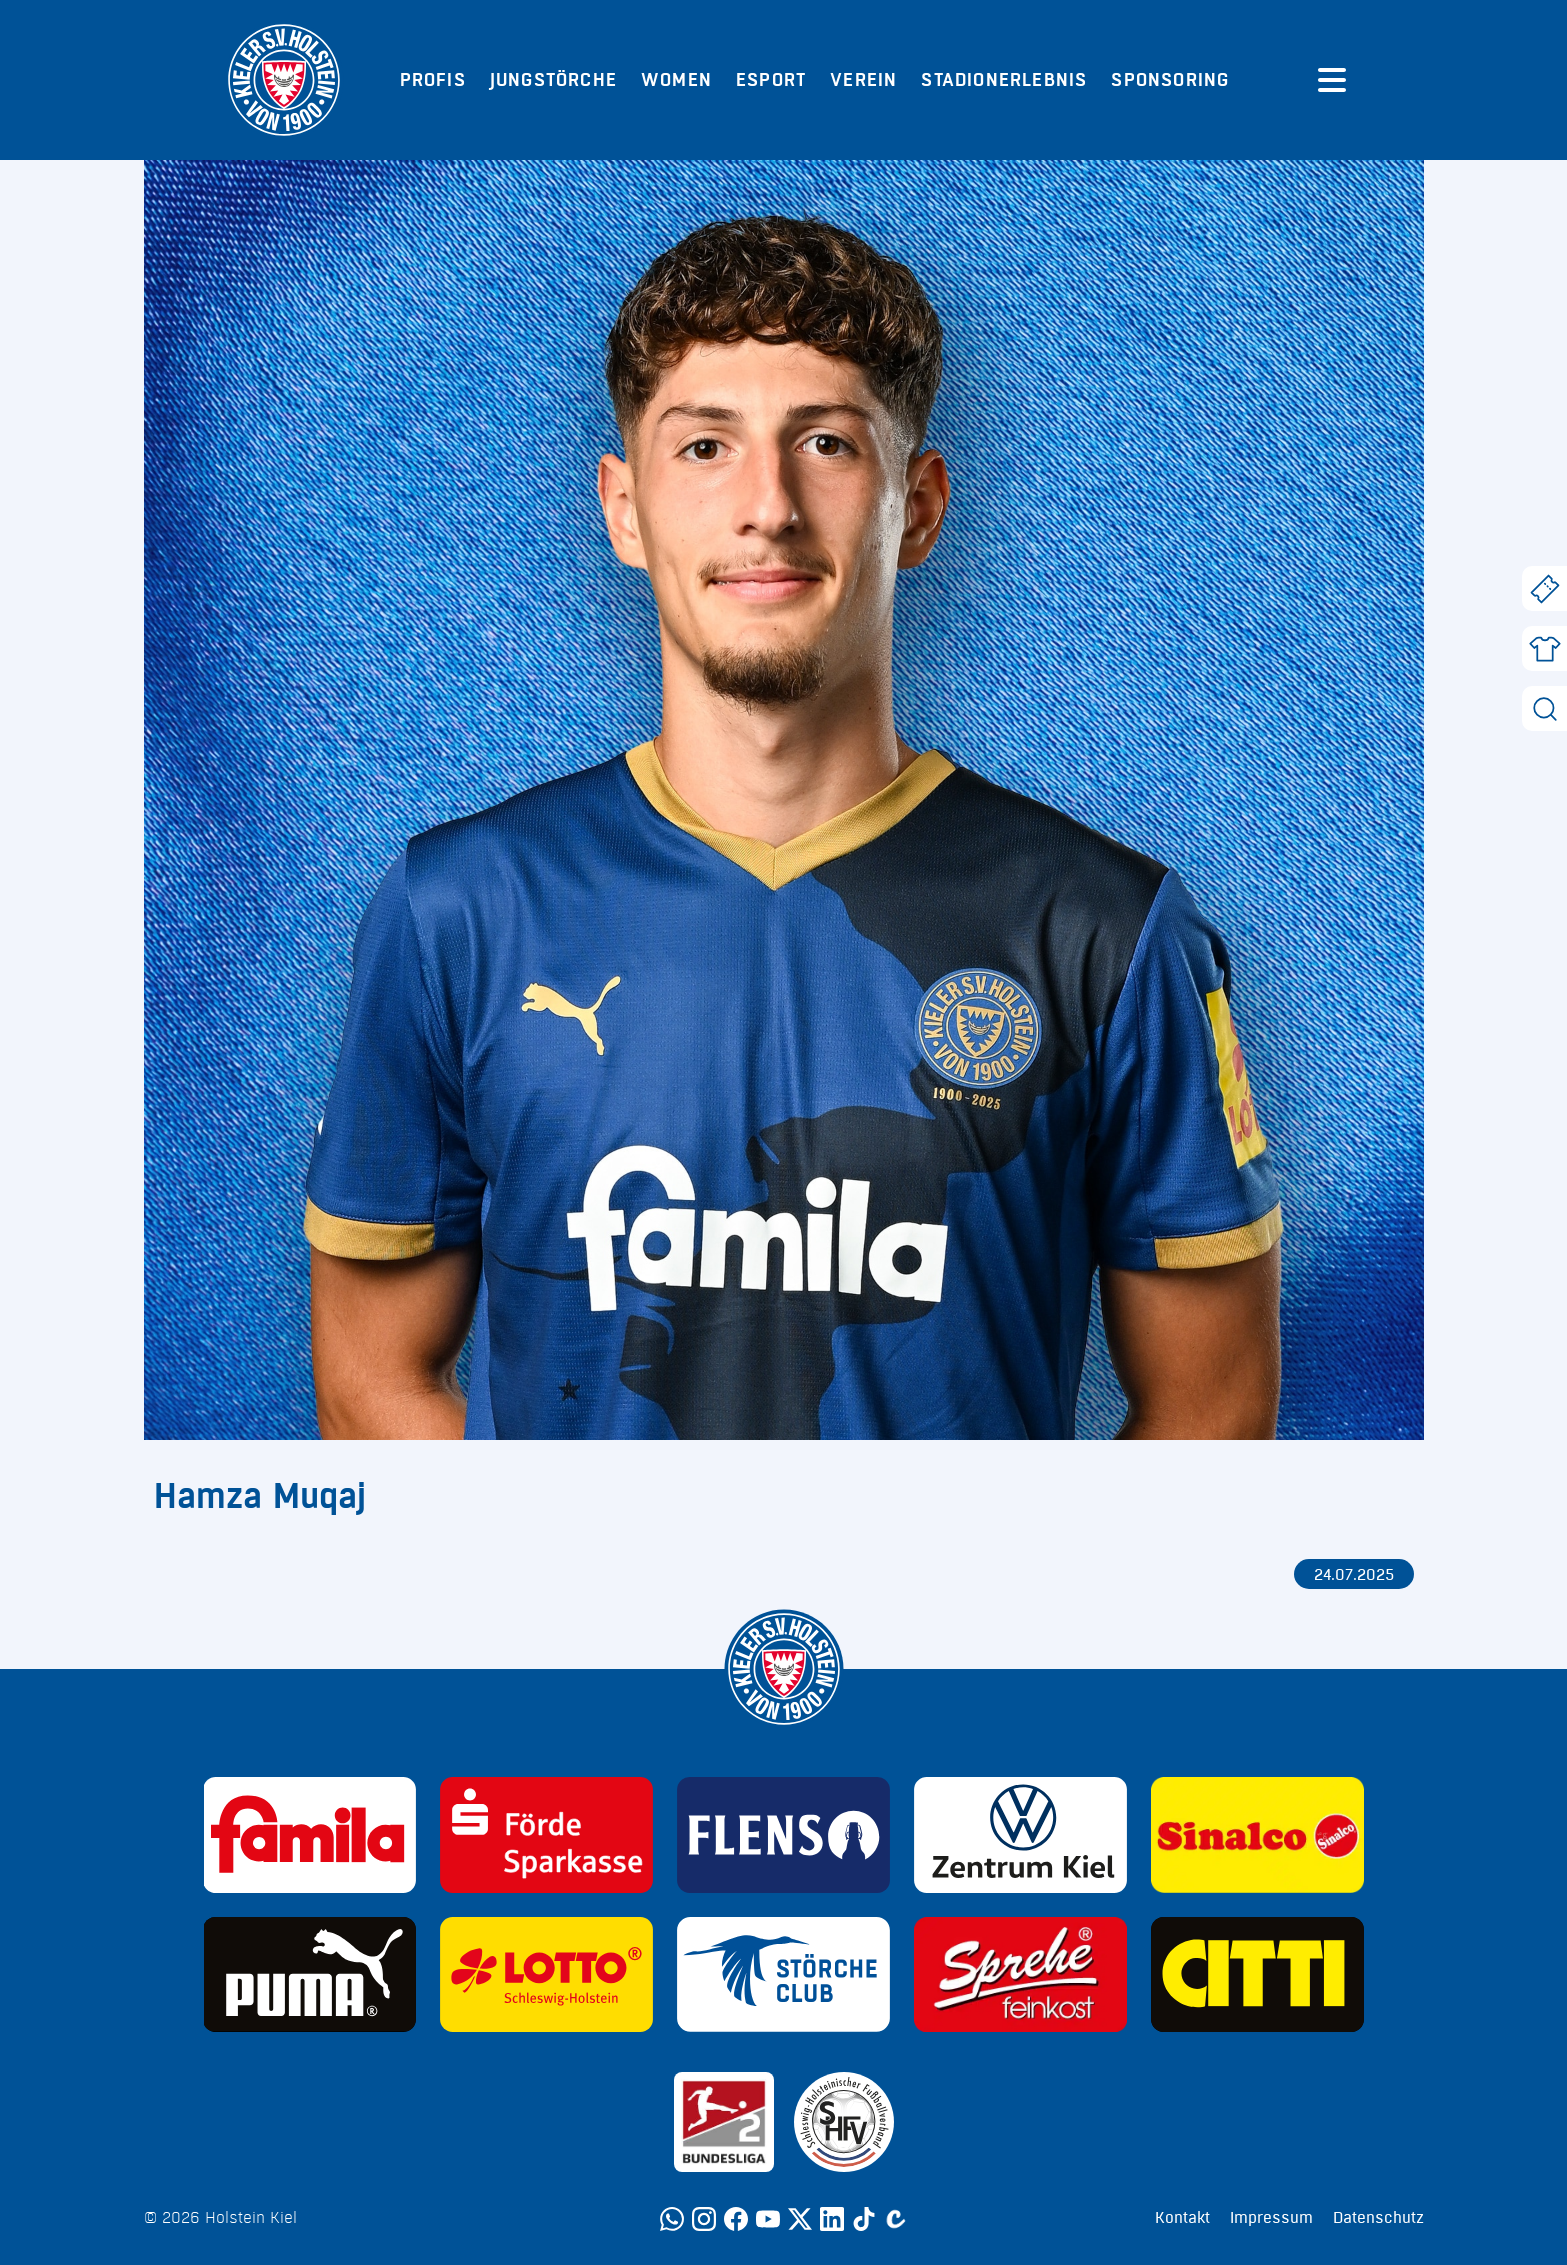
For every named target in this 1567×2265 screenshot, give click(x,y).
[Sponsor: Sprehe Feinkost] (1020, 1975)
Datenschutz (1378, 2218)
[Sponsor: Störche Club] (783, 1975)
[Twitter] (800, 2219)
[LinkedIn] (832, 2219)
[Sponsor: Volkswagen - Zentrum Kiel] (1020, 1835)
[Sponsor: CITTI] (1257, 1975)
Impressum (1271, 2218)
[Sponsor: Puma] (310, 1975)
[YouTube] (768, 2219)
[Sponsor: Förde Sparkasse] (546, 1835)
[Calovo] (896, 2219)
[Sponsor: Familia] (310, 1835)
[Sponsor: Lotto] (546, 1975)
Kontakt (1182, 2218)
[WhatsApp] (672, 2219)
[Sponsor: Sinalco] (1257, 1835)
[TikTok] (864, 2219)
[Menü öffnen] (1332, 80)
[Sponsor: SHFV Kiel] (844, 2122)
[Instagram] (704, 2219)
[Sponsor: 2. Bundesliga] (724, 2122)
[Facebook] (736, 2219)
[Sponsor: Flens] (783, 1835)
